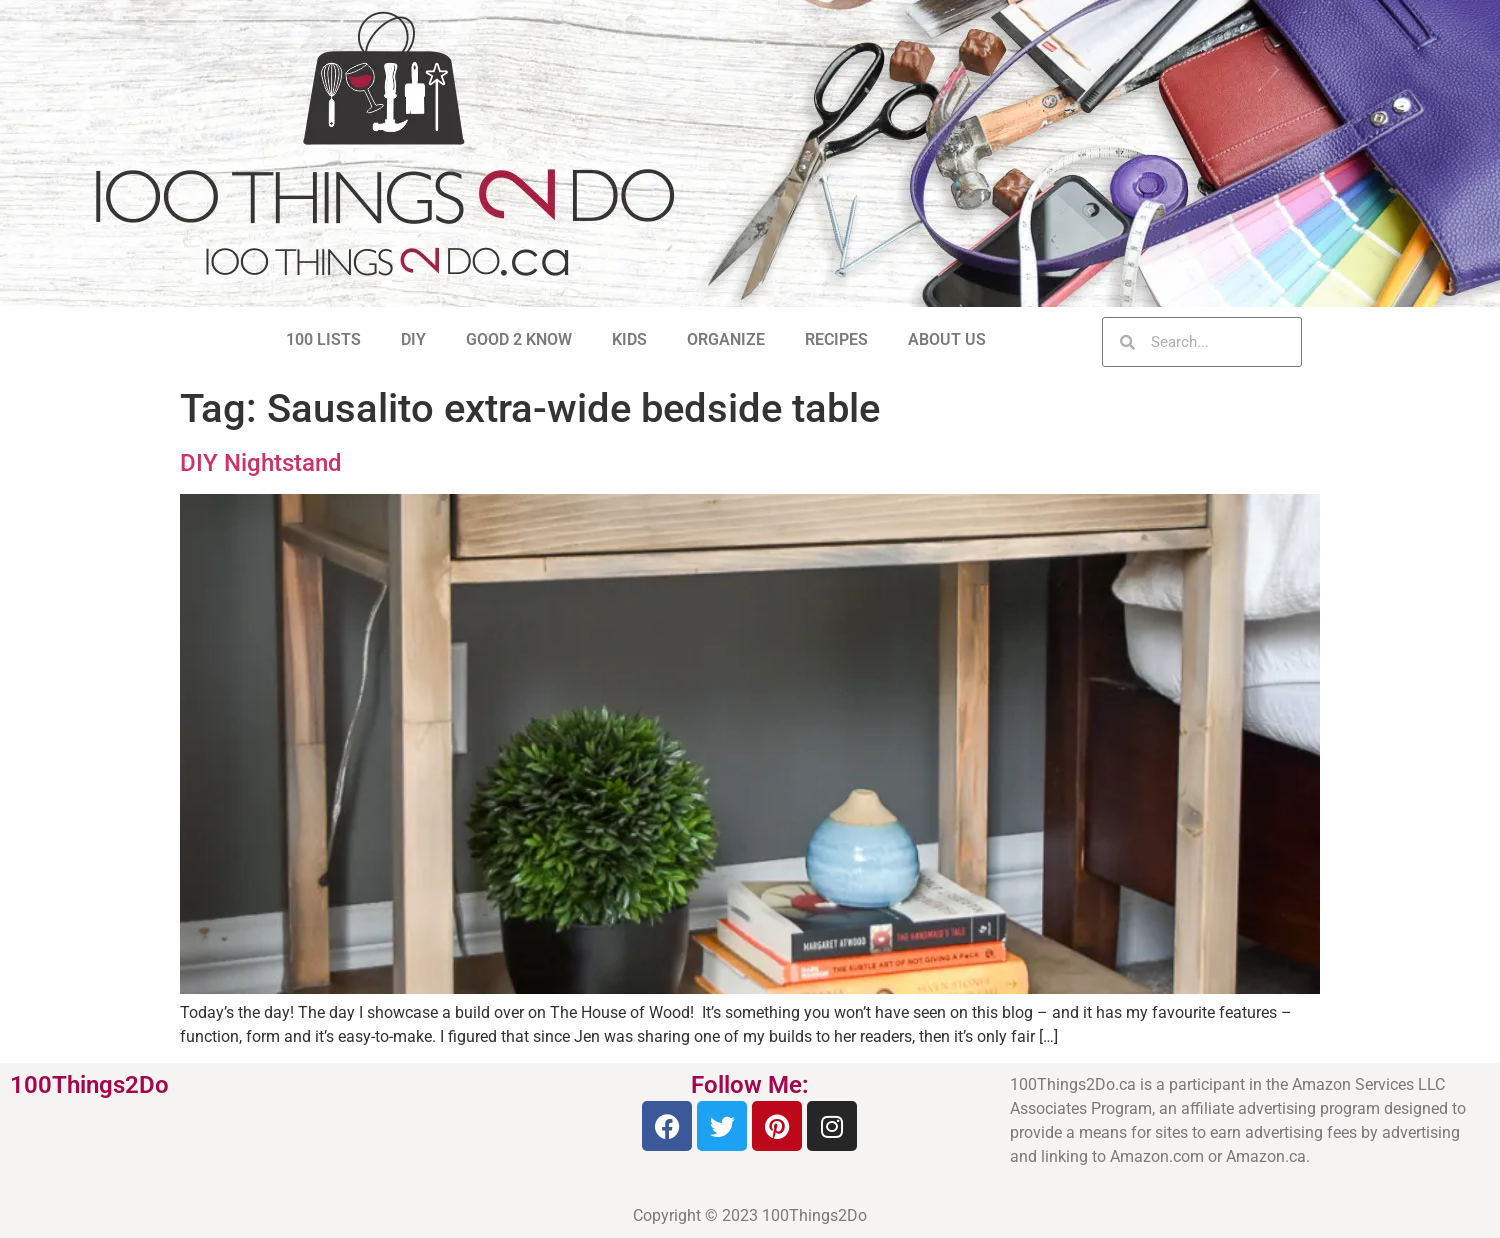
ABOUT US (947, 339)
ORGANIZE (726, 339)
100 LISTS (323, 339)
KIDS (629, 339)
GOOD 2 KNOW (519, 339)
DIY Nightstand (261, 463)
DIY (413, 339)
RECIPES (836, 339)
